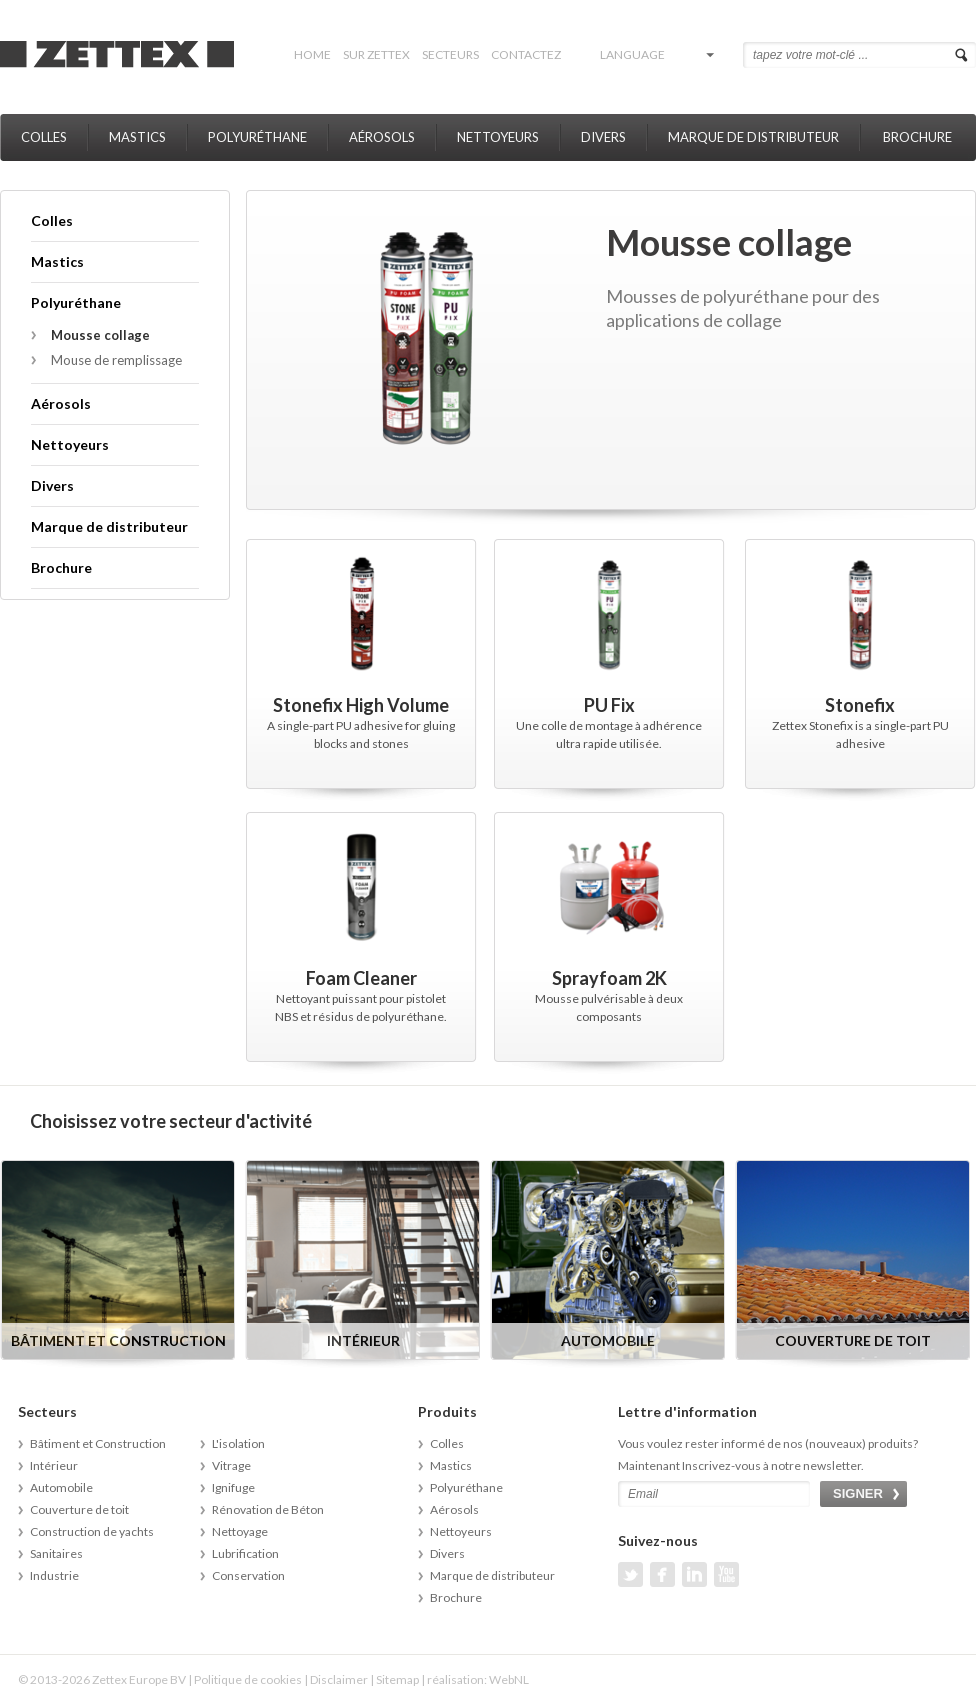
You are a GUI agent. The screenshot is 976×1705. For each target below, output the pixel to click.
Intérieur (54, 1465)
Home (312, 54)
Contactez (526, 54)
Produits (447, 1411)
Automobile (61, 1487)
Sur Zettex (376, 54)
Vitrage (231, 1465)
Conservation (248, 1575)
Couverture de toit (79, 1509)
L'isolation (238, 1443)
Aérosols (382, 137)
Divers (603, 137)
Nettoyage (240, 1531)
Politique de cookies (248, 1679)
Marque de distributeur (753, 137)
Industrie (54, 1575)
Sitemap (397, 1679)
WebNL (509, 1679)
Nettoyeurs (498, 137)
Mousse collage (100, 335)
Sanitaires (56, 1553)
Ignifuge (233, 1487)
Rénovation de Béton (268, 1509)
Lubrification (245, 1553)
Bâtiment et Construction (98, 1443)
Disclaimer (339, 1679)
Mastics (137, 137)
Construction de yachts (92, 1531)
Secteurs (450, 54)
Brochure (917, 137)
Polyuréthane (257, 137)
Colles (44, 137)
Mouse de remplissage (116, 360)
